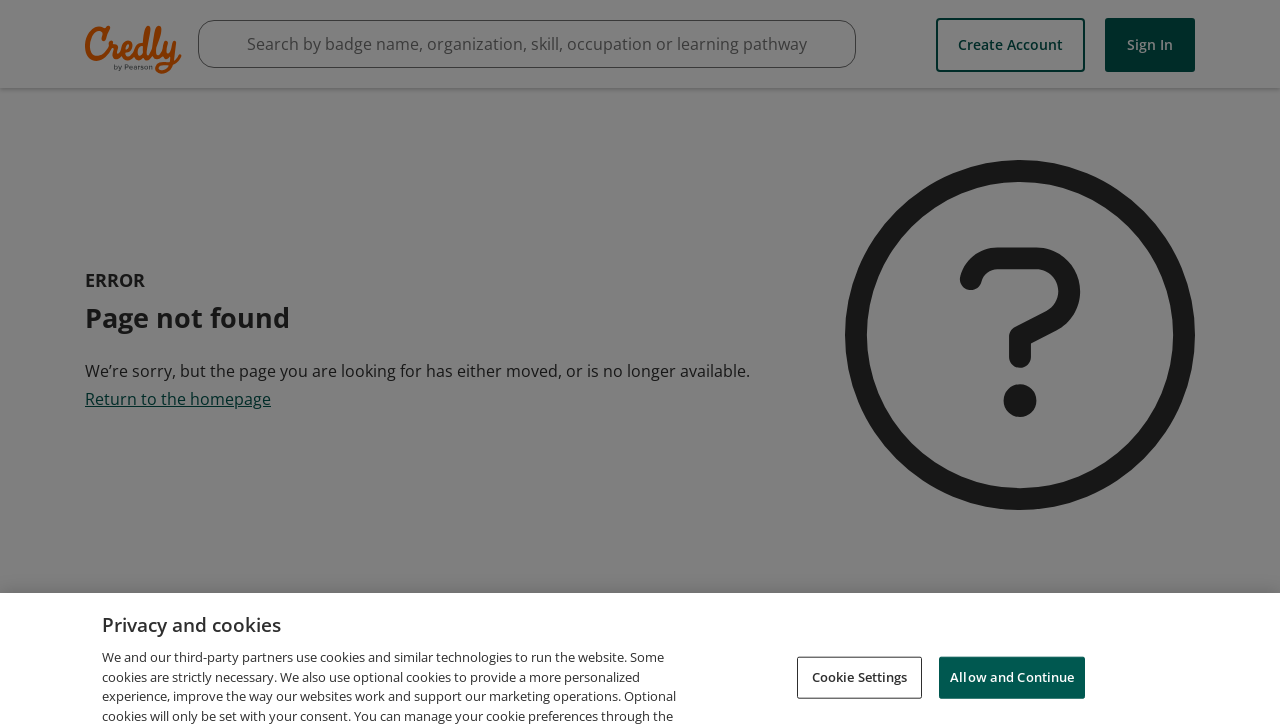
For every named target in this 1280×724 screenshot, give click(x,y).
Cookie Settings (860, 686)
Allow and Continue (1012, 686)
